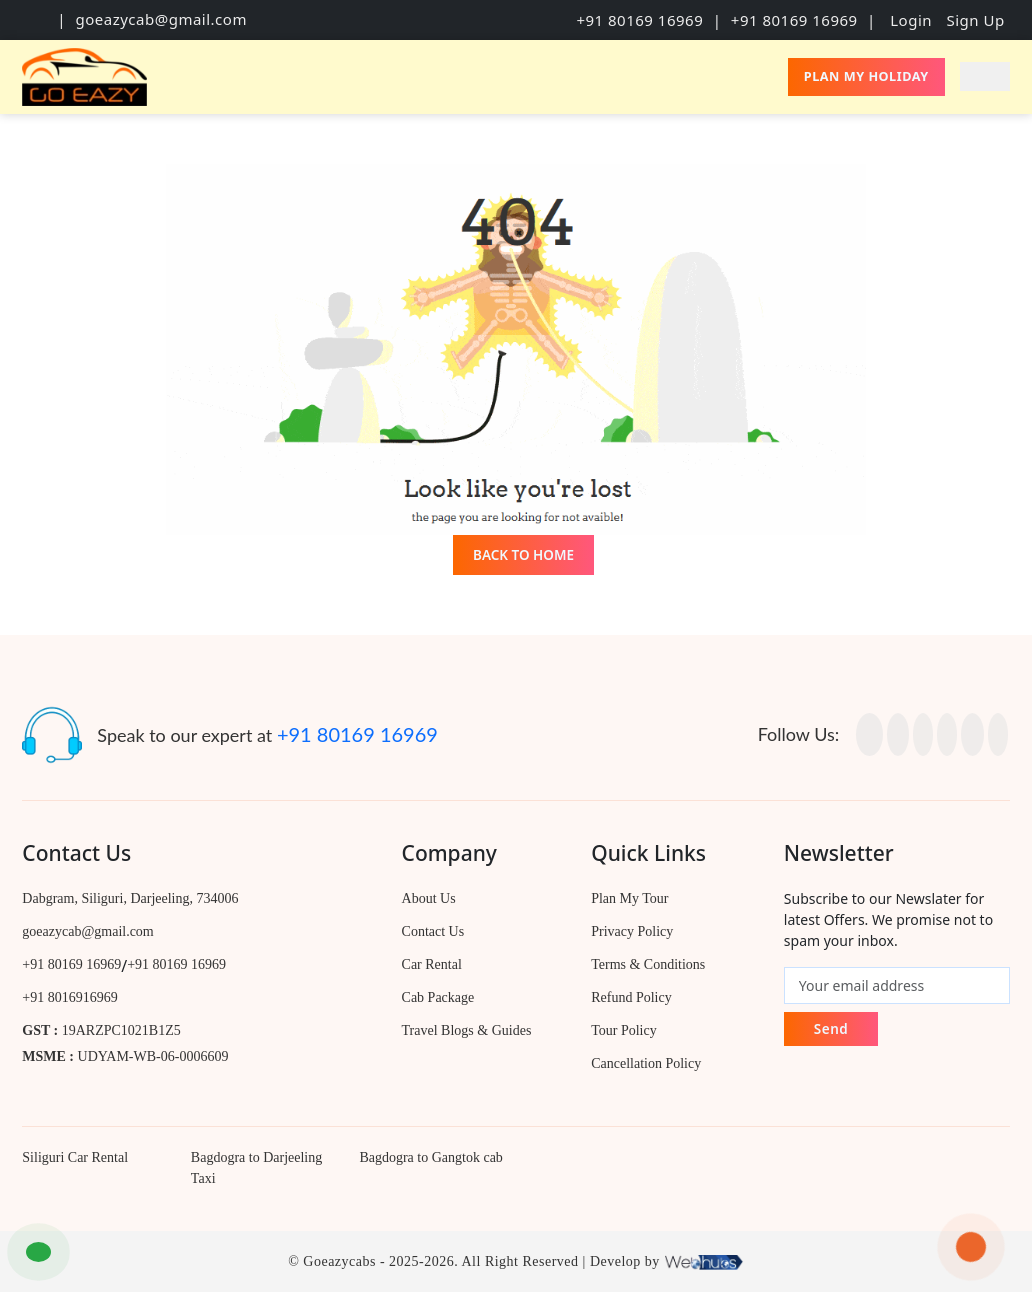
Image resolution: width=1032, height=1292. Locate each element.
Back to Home (523, 555)
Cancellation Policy (646, 1063)
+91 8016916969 (69, 997)
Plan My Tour (629, 898)
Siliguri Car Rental (75, 1157)
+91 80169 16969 (639, 20)
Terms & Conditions (648, 964)
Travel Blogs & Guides (467, 1030)
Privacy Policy (632, 931)
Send (831, 1029)
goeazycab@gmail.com (160, 19)
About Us (429, 898)
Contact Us (433, 931)
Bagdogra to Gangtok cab (430, 1157)
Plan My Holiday (866, 76)
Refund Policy (631, 997)
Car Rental (432, 964)
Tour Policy (624, 1030)
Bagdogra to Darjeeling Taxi (256, 1168)
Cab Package (438, 997)
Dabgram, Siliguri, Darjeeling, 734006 (130, 898)
